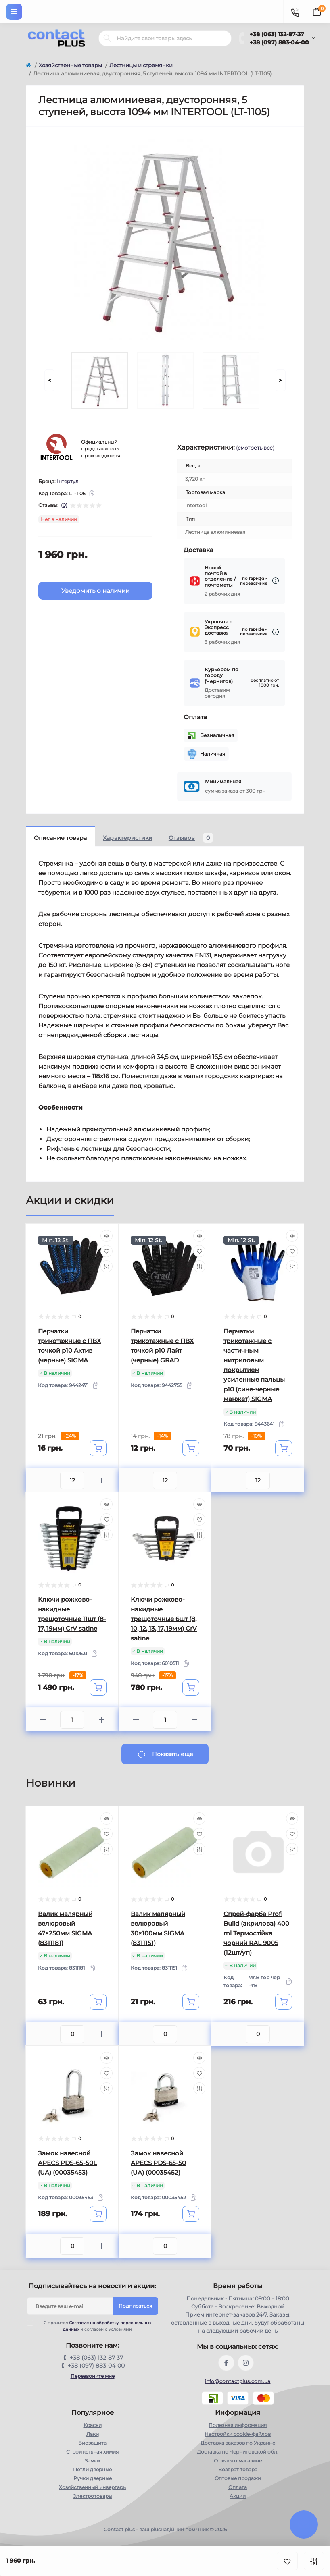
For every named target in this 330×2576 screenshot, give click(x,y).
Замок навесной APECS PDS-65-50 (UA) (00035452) (158, 2162)
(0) (64, 505)
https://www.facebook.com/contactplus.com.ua (226, 2363)
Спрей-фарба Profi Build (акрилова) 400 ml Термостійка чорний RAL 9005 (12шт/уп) (256, 1933)
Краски (93, 2425)
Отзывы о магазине (238, 2461)
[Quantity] (72, 1480)
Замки (92, 2461)
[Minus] (43, 1480)
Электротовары (92, 2496)
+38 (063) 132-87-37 (277, 34)
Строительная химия (92, 2452)
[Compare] (106, 1266)
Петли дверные (92, 2469)
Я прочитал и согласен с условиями (94, 2326)
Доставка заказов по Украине (238, 2443)
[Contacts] (295, 11)
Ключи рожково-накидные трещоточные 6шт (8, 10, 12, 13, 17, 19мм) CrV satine (164, 1619)
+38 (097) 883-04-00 (279, 42)
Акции (238, 2496)
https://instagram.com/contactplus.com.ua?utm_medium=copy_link (246, 2363)
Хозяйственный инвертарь (92, 2487)
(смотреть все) (255, 447)
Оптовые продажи (238, 2478)
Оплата (237, 2487)
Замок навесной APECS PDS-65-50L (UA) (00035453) (67, 2162)
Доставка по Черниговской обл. (237, 2452)
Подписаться (135, 2306)
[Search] (107, 38)
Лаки (92, 2434)
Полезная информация (238, 2425)
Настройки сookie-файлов (238, 2434)
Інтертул (68, 481)
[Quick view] (106, 1236)
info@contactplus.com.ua (238, 2381)
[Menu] (14, 12)
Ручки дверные (92, 2478)
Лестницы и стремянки (141, 65)
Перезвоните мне (93, 2376)
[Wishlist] (106, 1251)
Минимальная (223, 781)
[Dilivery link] (275, 580)
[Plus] (101, 1480)
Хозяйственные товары (70, 65)
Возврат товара (237, 2469)
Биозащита (92, 2443)
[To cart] (98, 1448)
